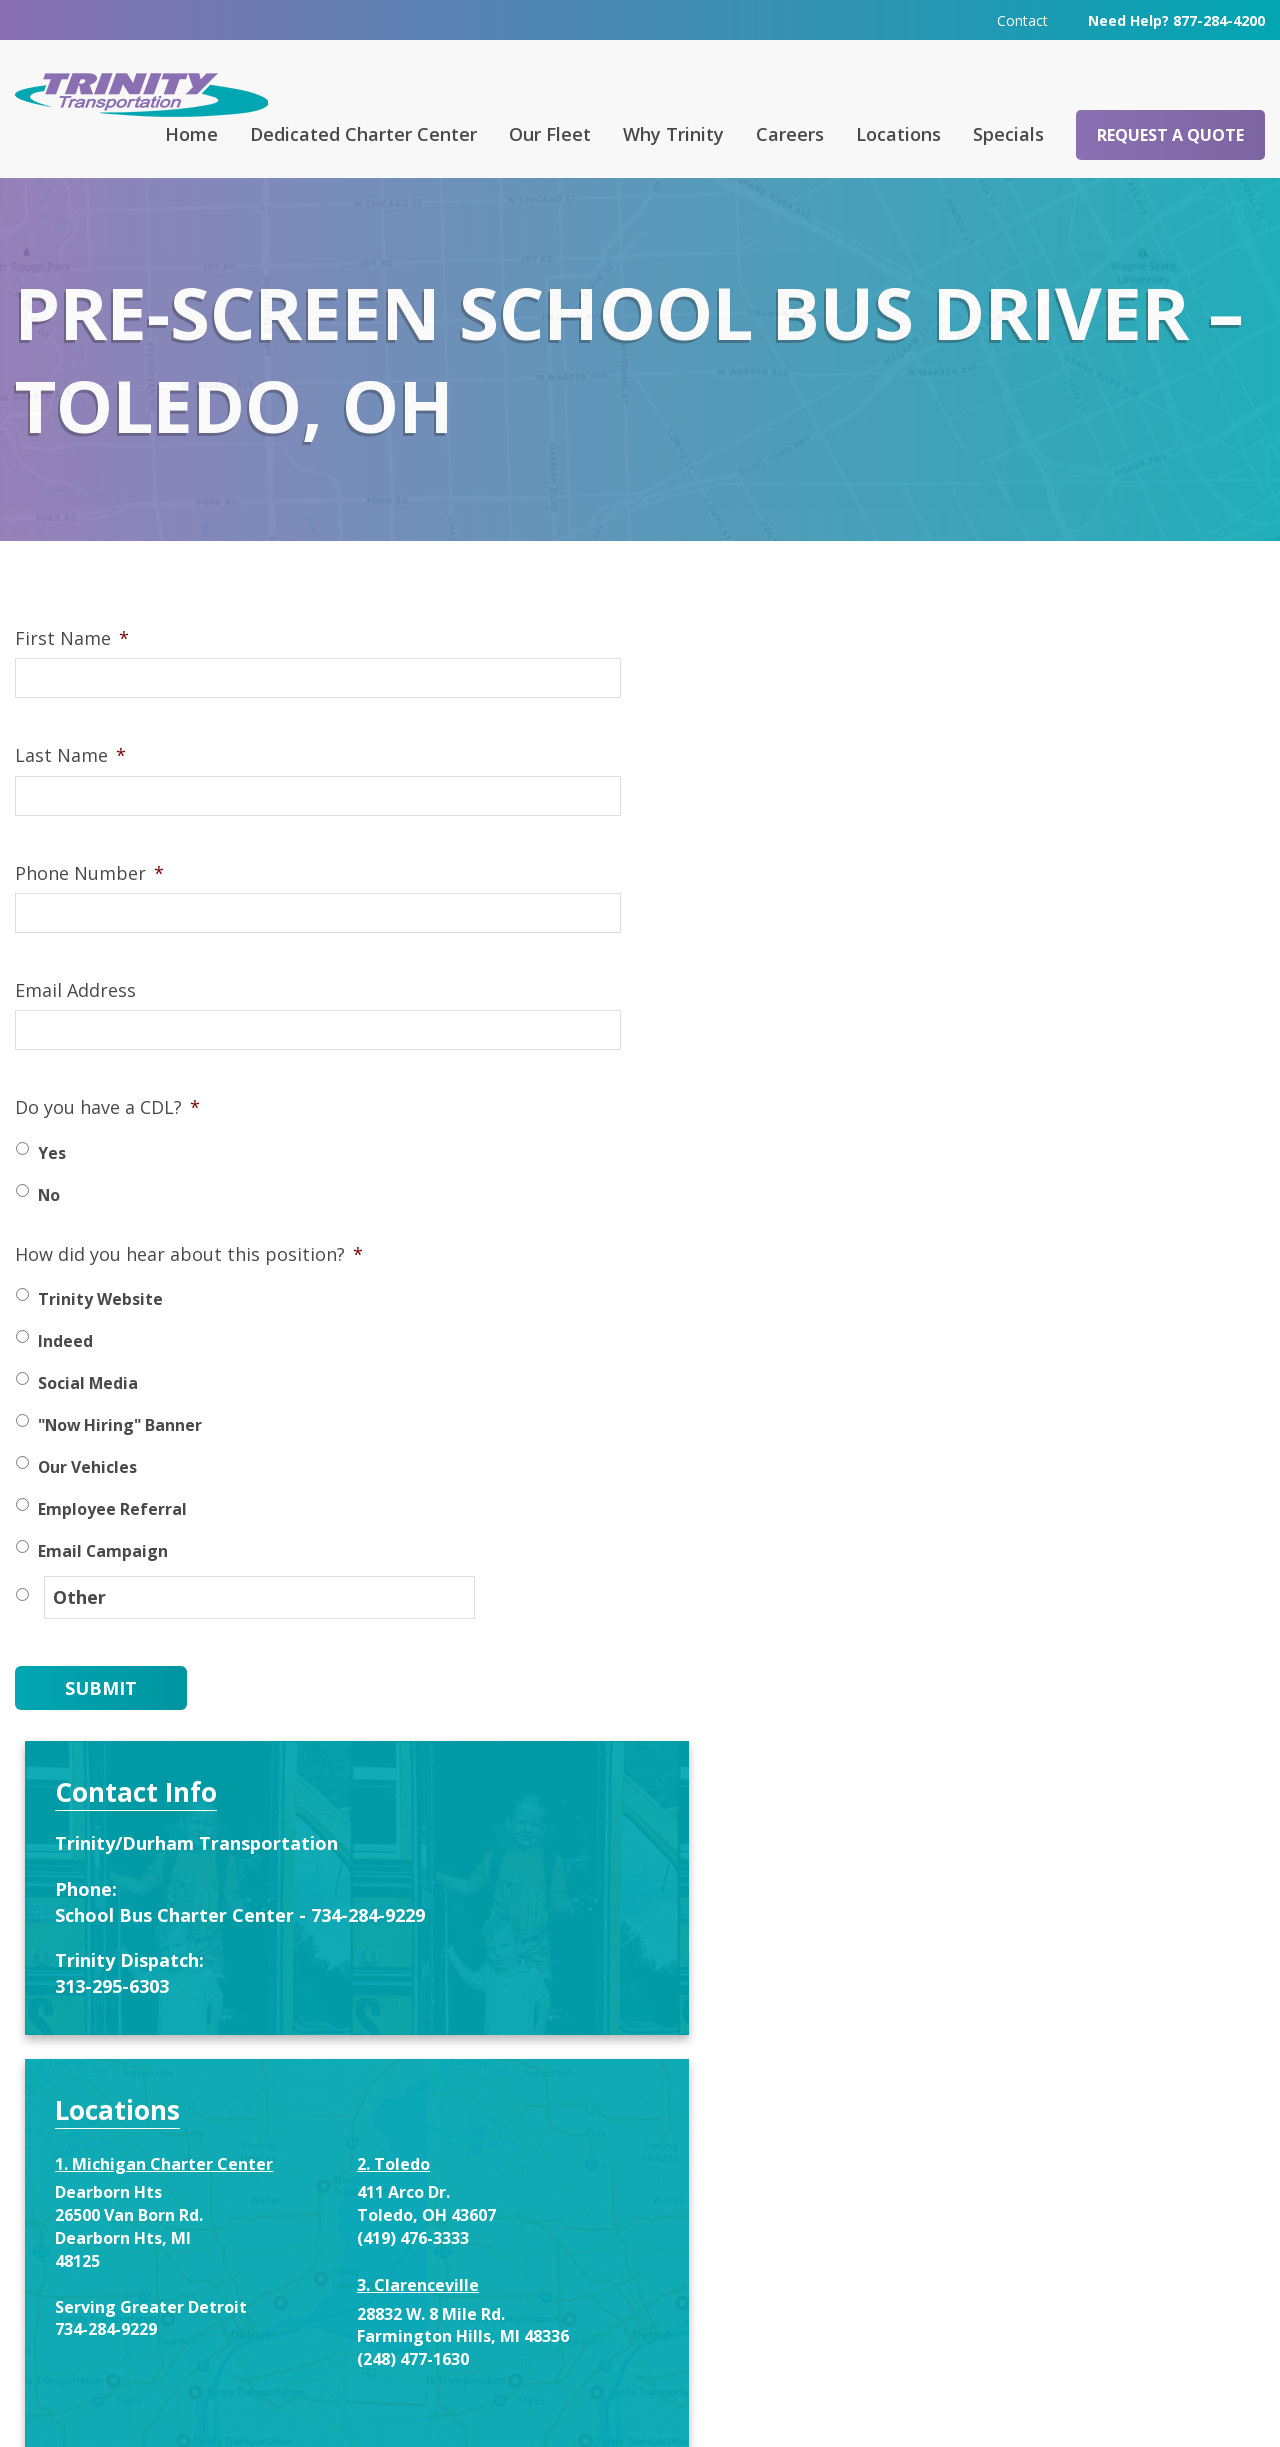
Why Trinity (673, 133)
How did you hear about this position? (189, 1287)
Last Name (70, 788)
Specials (1008, 133)
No (49, 1228)
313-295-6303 (950, 899)
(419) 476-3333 (1120, 1151)
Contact (1022, 19)
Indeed (65, 1374)
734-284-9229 (944, 1286)
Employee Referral (112, 1542)
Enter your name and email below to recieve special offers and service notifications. (1037, 1562)
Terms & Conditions (892, 2403)
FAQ (409, 2172)
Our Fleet (550, 133)
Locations (898, 133)
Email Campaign (103, 1584)
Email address (950, 1819)
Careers (790, 133)
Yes (52, 1186)
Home (191, 133)
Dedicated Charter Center (363, 133)
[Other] (229, 1628)
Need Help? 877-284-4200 (1176, 19)
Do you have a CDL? (107, 1140)
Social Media (88, 1416)
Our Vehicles (87, 1500)
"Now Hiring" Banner (120, 1458)
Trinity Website (100, 1332)
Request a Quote (1170, 134)
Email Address (75, 1023)
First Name (72, 671)
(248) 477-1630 (1120, 1295)
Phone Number (89, 905)
